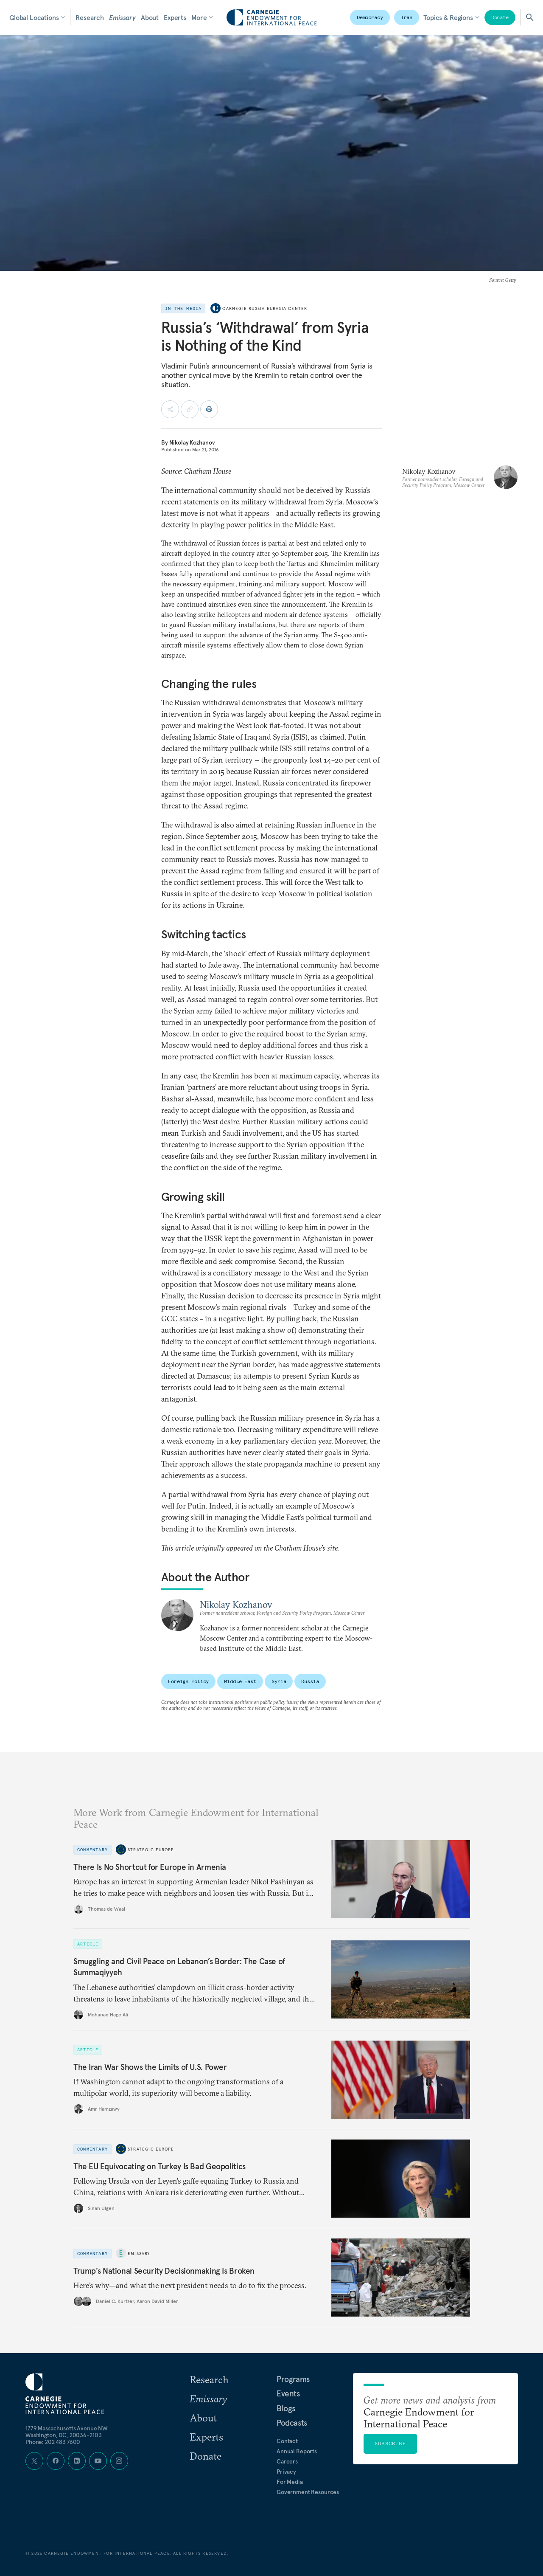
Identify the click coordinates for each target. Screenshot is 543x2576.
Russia (310, 1681)
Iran (407, 17)
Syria (279, 1681)
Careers (287, 2461)
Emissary (122, 17)
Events (288, 2393)
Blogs (286, 2408)
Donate (500, 17)
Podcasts (292, 2423)
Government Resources (308, 2492)
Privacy (286, 2471)
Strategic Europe (151, 1849)
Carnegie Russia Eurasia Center (264, 308)
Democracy (370, 17)
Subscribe (390, 2443)
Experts (175, 17)
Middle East (240, 1681)
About (150, 17)
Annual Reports (297, 2451)
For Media (290, 2482)
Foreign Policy (188, 1681)
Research (90, 17)
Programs (293, 2379)
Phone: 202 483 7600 (52, 2441)
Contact (287, 2441)
